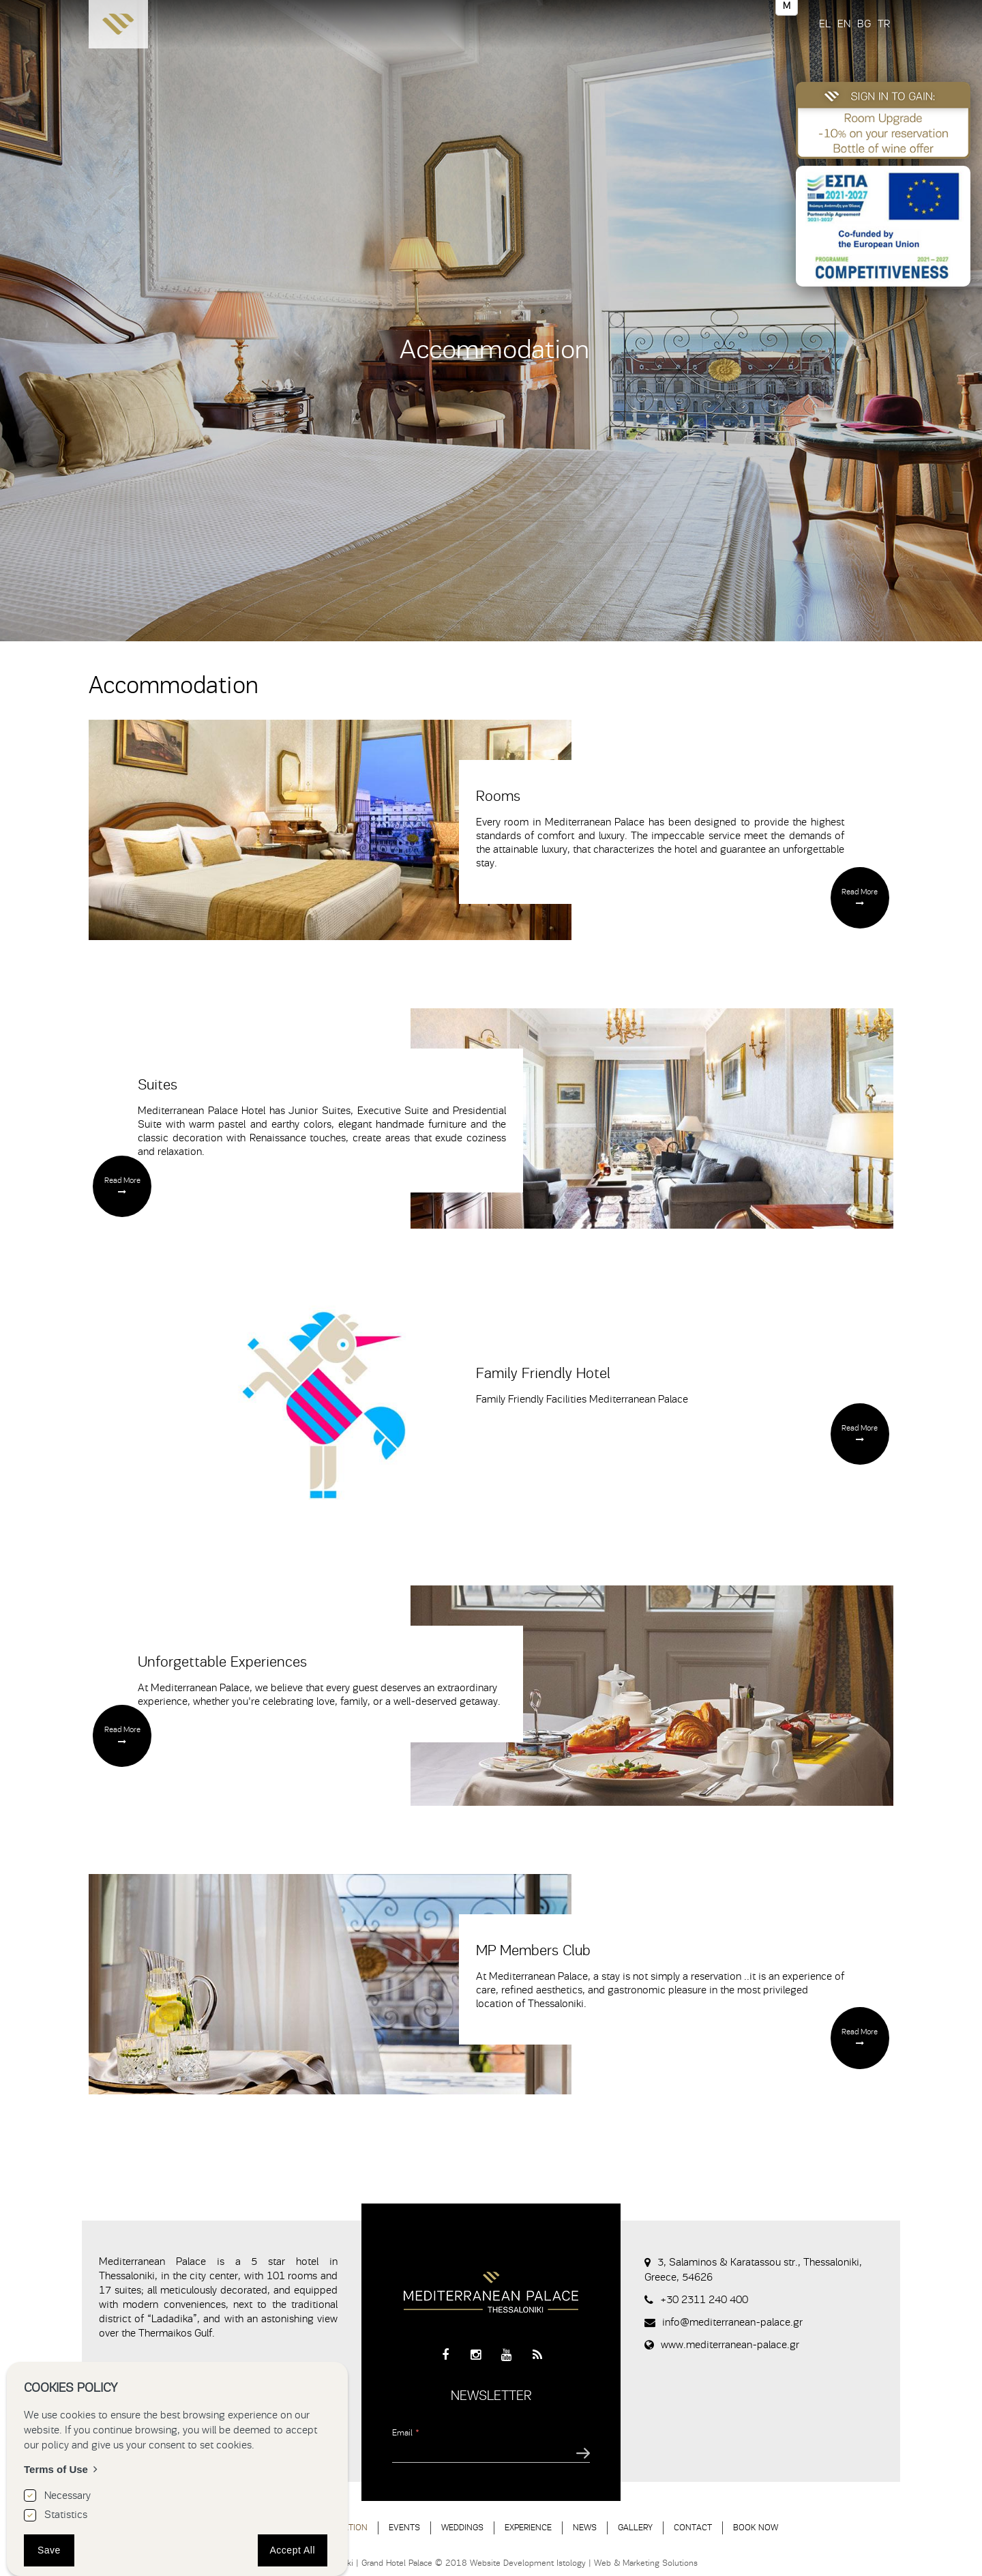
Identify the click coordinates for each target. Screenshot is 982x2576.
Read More (860, 891)
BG (864, 24)
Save (49, 2550)
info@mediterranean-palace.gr (732, 2322)
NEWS (585, 2527)
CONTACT (693, 2527)
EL (825, 24)
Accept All (292, 2550)
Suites (157, 1085)
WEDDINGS (462, 2527)
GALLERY (635, 2527)
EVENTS (404, 2527)
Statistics (65, 2514)
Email (405, 2432)
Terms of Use (56, 2469)
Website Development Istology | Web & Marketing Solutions (584, 2563)
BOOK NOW (755, 2527)
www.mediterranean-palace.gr (730, 2345)
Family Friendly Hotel (543, 1373)
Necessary (67, 2495)
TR (884, 24)
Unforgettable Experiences (222, 1662)
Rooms (498, 796)
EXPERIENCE (528, 2527)
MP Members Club (533, 1950)
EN (843, 24)
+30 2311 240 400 (704, 2300)
